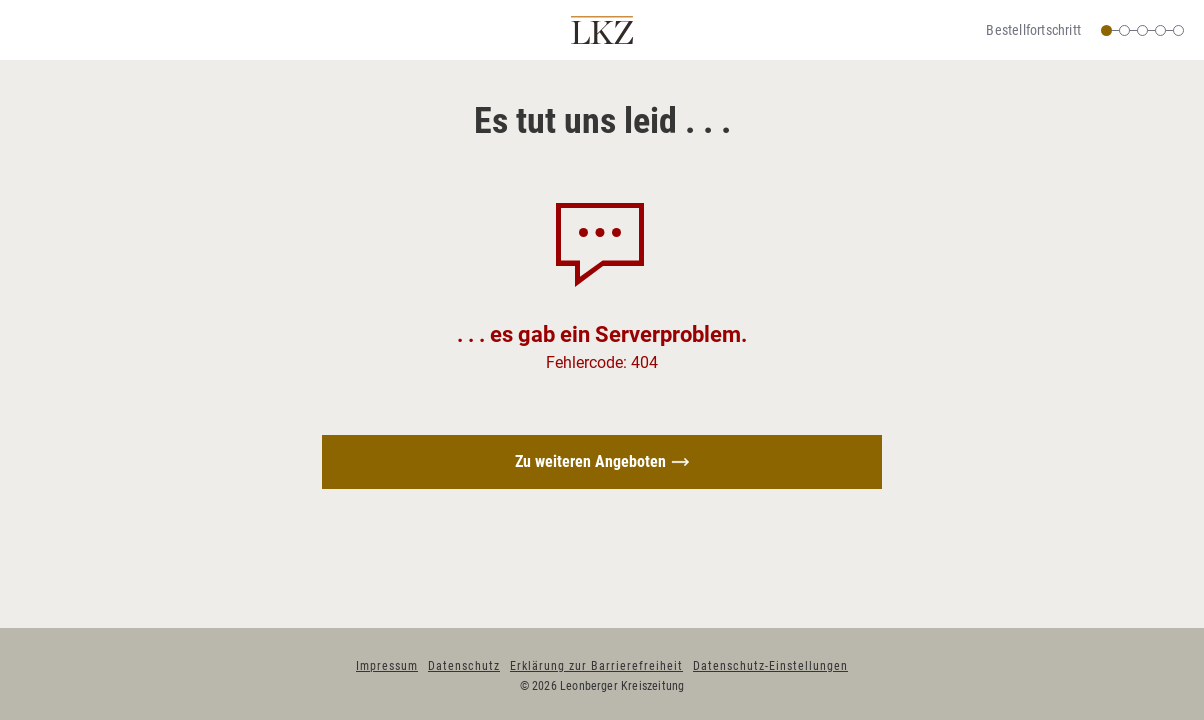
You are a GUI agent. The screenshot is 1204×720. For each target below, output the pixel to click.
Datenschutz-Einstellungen (770, 666)
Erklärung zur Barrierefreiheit (596, 666)
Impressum (387, 666)
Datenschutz (464, 666)
